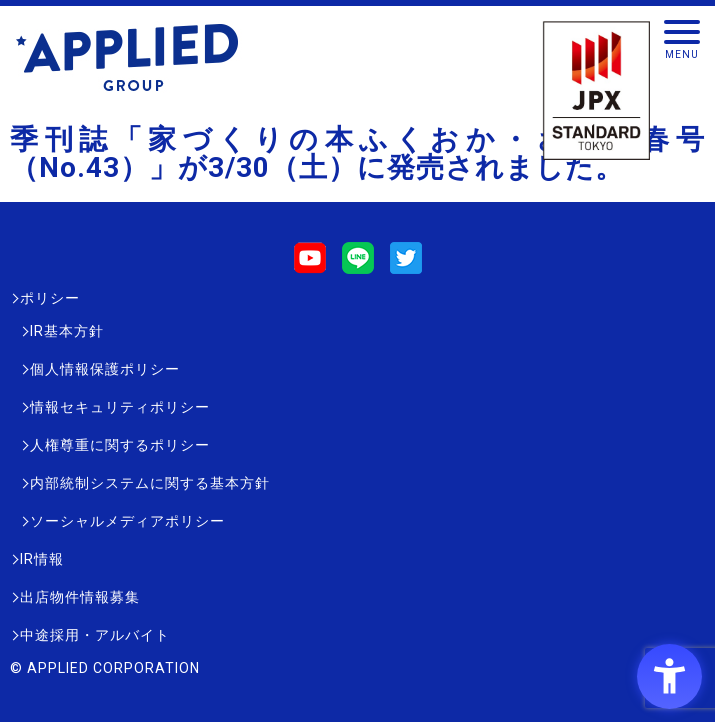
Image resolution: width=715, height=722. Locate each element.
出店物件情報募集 (80, 597)
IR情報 (42, 559)
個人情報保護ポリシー (105, 369)
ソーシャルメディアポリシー (127, 521)
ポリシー (50, 298)
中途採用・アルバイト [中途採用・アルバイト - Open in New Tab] (95, 635)
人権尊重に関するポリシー (120, 445)
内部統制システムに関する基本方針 (150, 483)
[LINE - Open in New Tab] (358, 264)
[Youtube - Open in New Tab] (310, 264)
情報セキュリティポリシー (120, 407)
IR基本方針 (67, 331)
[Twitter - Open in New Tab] (406, 264)
